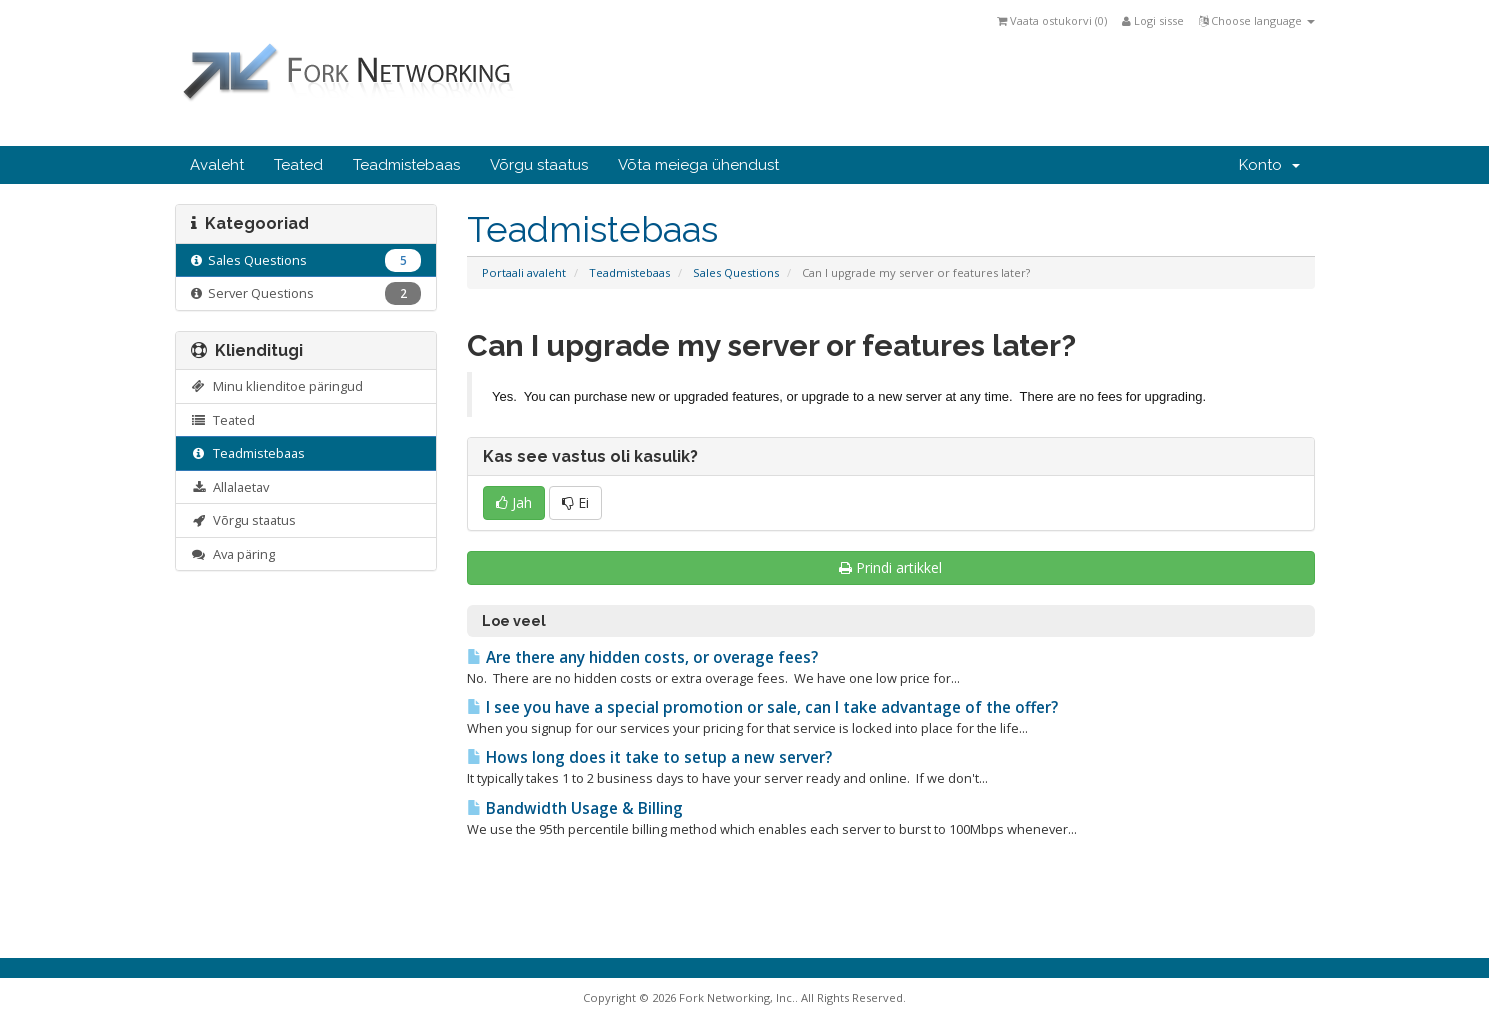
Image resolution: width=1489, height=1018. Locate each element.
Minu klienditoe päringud (277, 386)
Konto (1269, 165)
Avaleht (217, 165)
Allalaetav (230, 487)
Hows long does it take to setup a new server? (649, 757)
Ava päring (233, 554)
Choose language (1257, 20)
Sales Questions (736, 272)
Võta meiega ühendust (698, 165)
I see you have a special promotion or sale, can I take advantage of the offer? (762, 707)
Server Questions (306, 293)
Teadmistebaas (406, 165)
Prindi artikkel (890, 567)
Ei (575, 502)
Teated (298, 165)
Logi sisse (1153, 20)
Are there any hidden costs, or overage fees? (642, 657)
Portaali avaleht (524, 272)
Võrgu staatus (539, 165)
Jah (514, 502)
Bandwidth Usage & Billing (575, 808)
